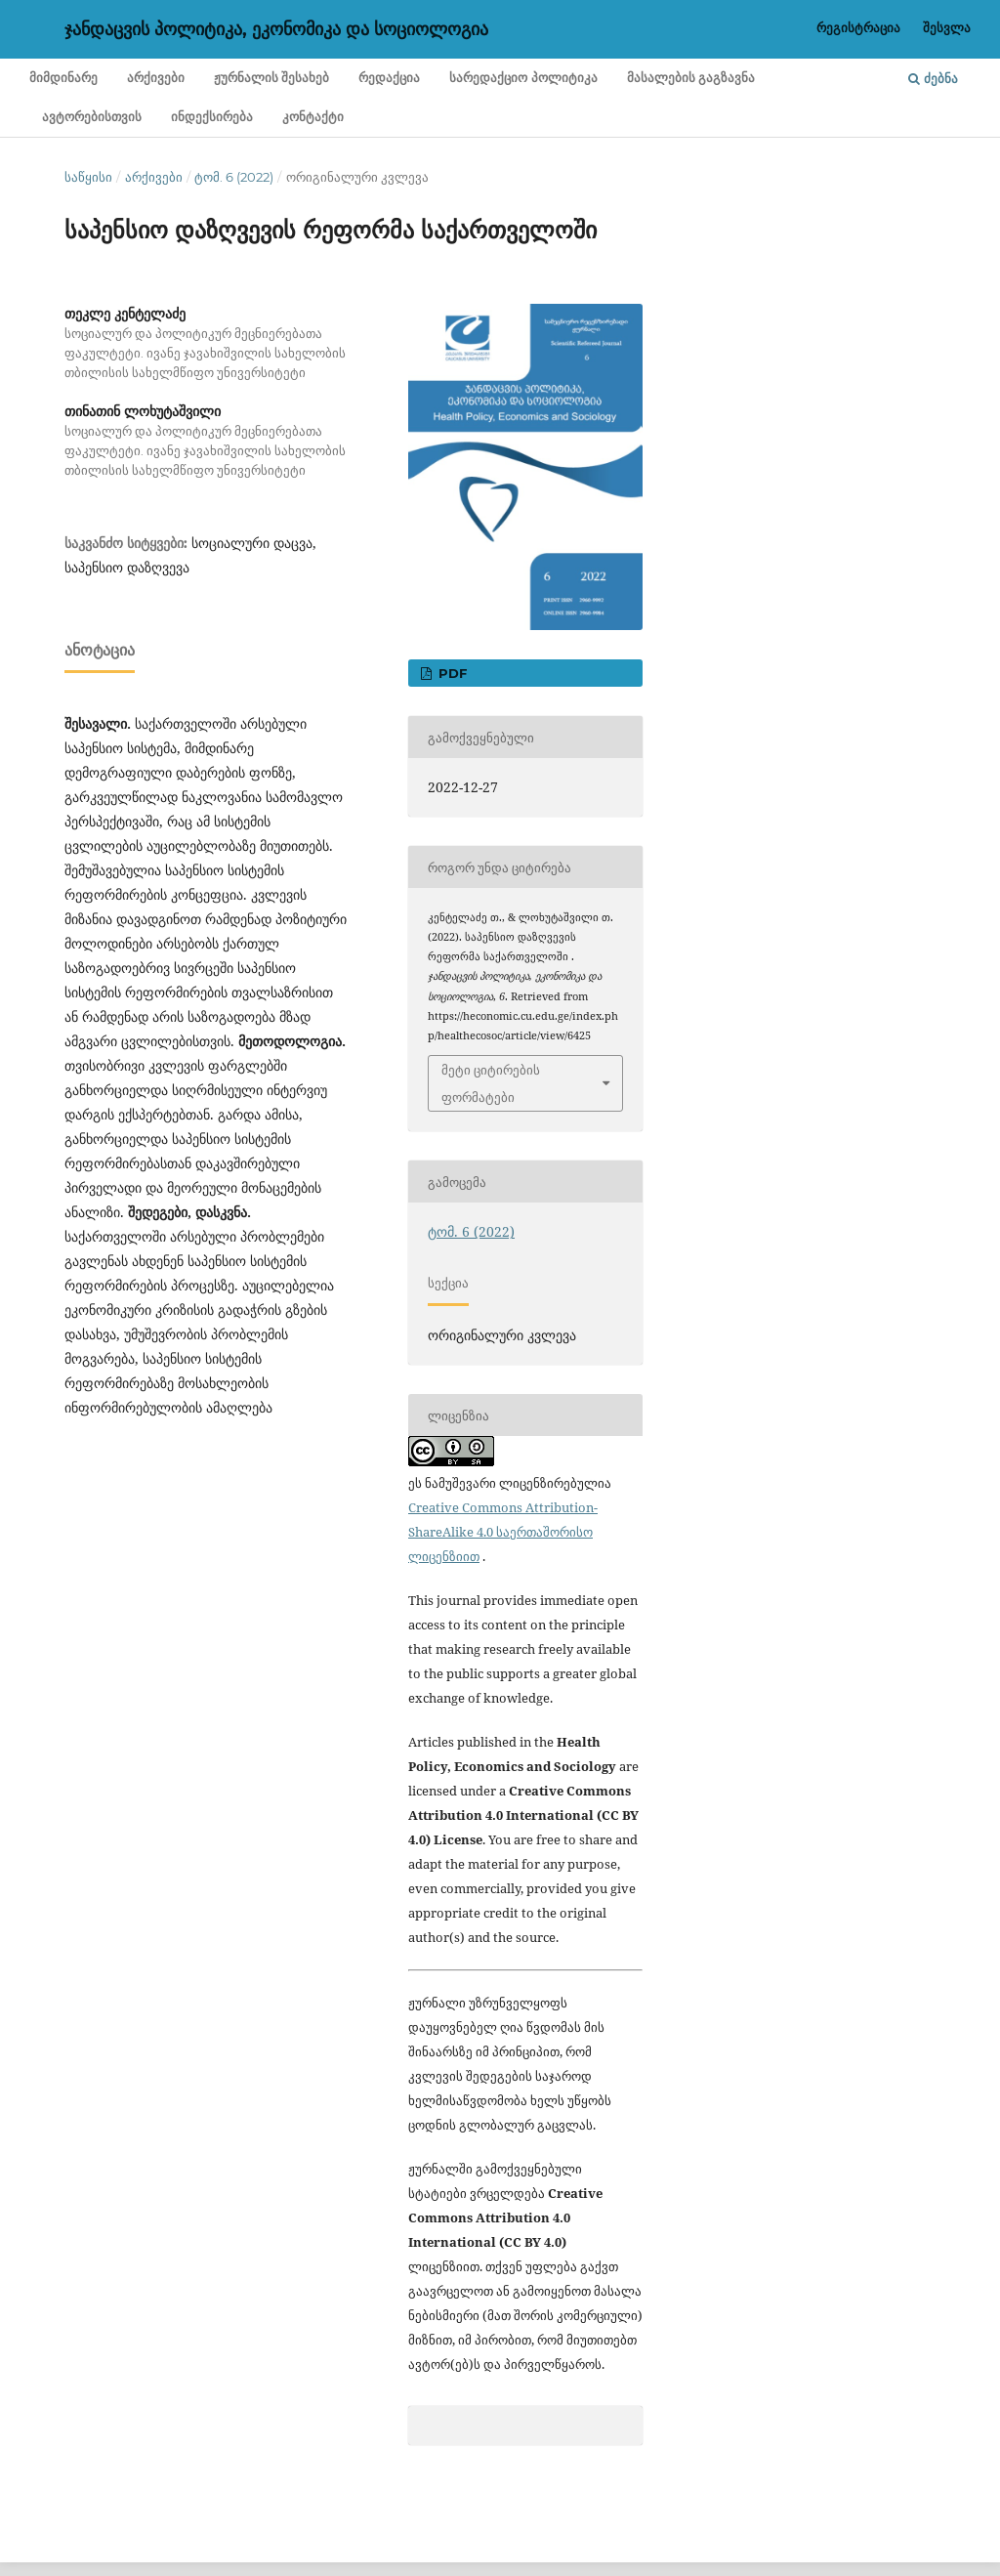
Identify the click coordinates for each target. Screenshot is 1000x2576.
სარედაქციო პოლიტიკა (523, 77)
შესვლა (947, 27)
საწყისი (88, 177)
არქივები (156, 77)
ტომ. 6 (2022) (233, 177)
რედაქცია (389, 77)
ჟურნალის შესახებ (271, 77)
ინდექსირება (212, 116)
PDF (451, 673)
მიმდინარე (63, 77)
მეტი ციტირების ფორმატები (490, 1083)
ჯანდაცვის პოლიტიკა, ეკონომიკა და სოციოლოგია (276, 29)
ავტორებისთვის (92, 116)
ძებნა (933, 78)
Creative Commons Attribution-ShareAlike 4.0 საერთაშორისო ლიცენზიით (503, 1532)
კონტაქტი (313, 116)
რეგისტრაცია (858, 27)
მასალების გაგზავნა (691, 77)
